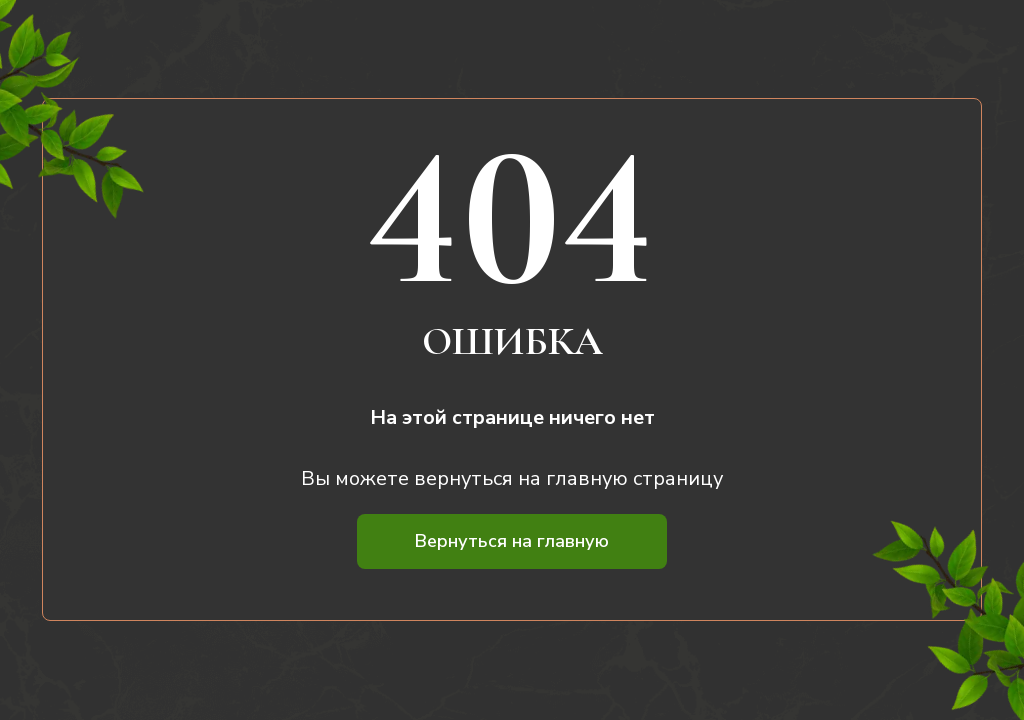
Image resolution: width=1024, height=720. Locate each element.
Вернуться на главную (512, 541)
